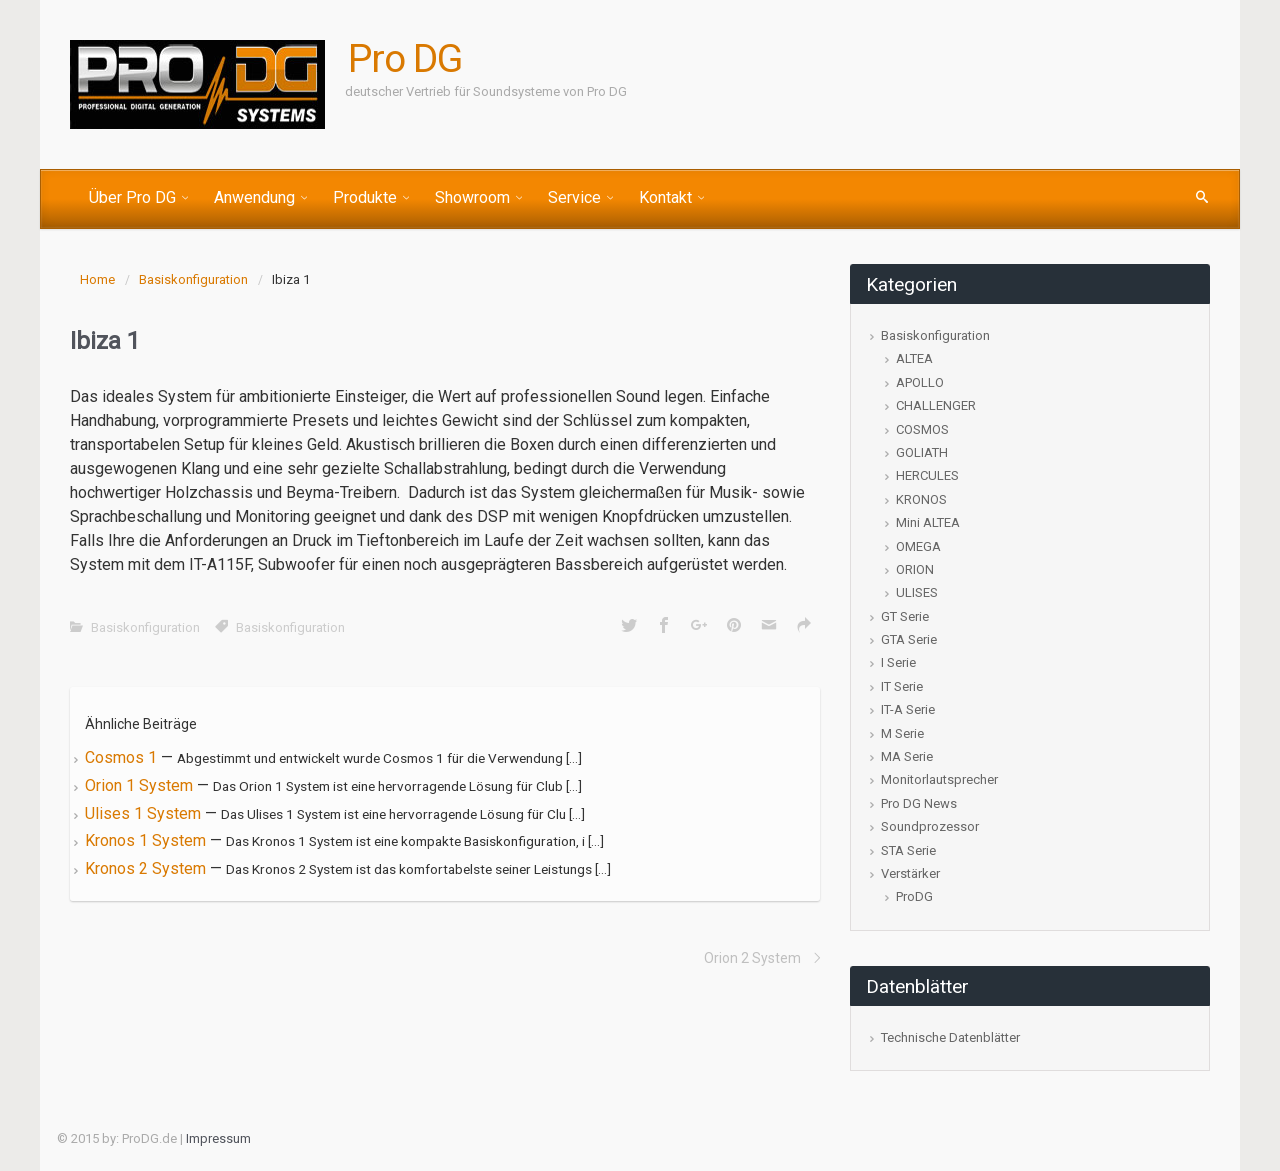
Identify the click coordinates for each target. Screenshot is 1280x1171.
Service (574, 197)
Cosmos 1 (123, 757)
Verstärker (910, 873)
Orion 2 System (752, 958)
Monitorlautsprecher (939, 779)
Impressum (218, 1138)
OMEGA (918, 546)
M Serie (902, 733)
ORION (915, 569)
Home (97, 279)
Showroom (472, 197)
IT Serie (902, 686)
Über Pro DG (132, 197)
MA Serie (907, 756)
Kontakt (665, 197)
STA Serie (908, 850)
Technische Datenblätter (950, 1037)
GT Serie (905, 616)
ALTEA (914, 358)
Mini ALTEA (928, 522)
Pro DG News (919, 803)
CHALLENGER (936, 405)
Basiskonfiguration (193, 279)
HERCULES (927, 475)
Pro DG (405, 59)
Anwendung (254, 197)
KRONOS (921, 499)
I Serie (898, 662)
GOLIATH (922, 452)
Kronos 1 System (147, 840)
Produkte (365, 197)
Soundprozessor (930, 826)
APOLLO (920, 382)
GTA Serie (909, 639)
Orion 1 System (141, 785)
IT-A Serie (908, 709)
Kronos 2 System (147, 868)
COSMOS (922, 429)
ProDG (914, 896)
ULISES (917, 592)
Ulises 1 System (145, 813)
